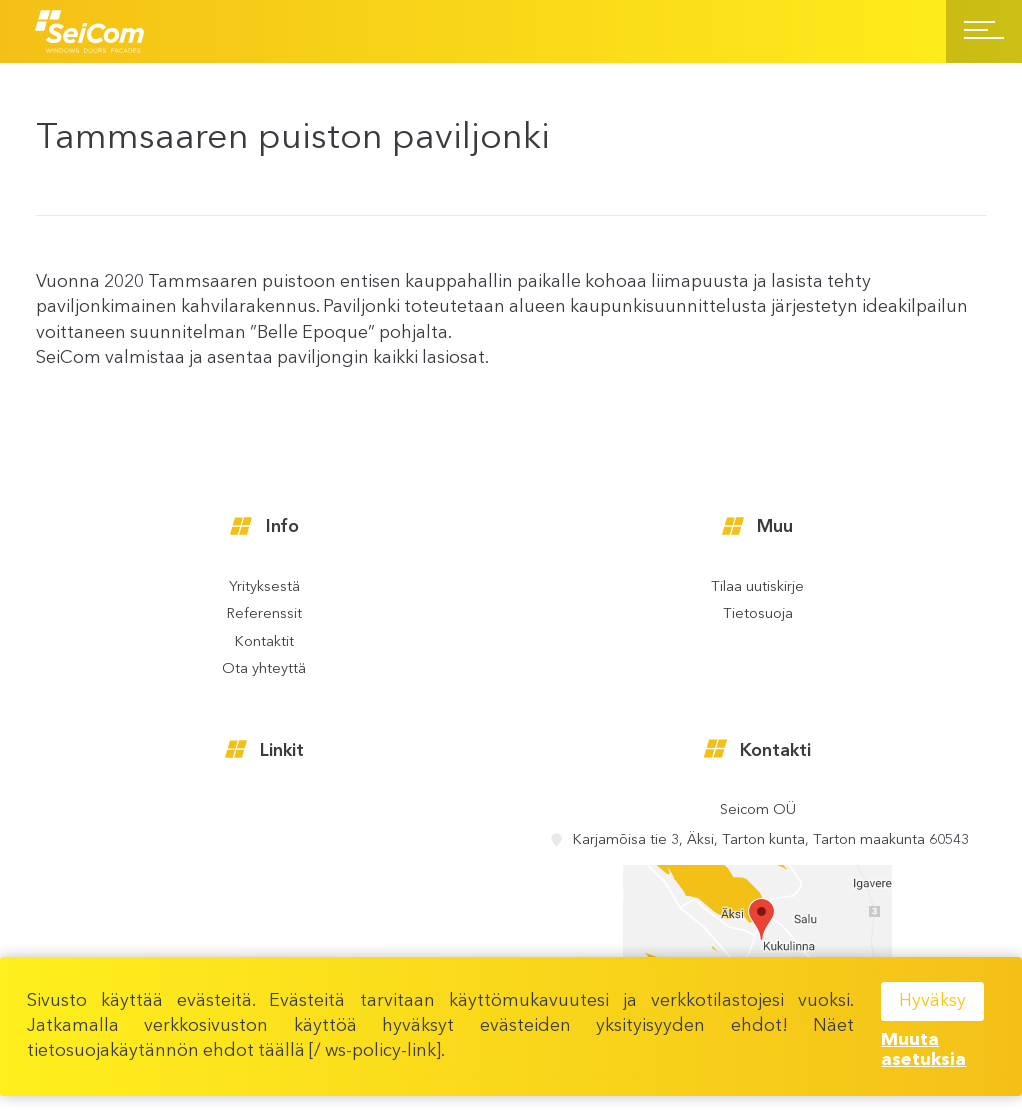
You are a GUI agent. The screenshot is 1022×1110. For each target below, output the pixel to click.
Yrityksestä (264, 588)
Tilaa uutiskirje (757, 588)
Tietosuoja (758, 615)
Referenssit (264, 615)
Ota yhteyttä (264, 670)
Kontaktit (264, 643)
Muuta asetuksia (923, 1050)
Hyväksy (932, 1001)
